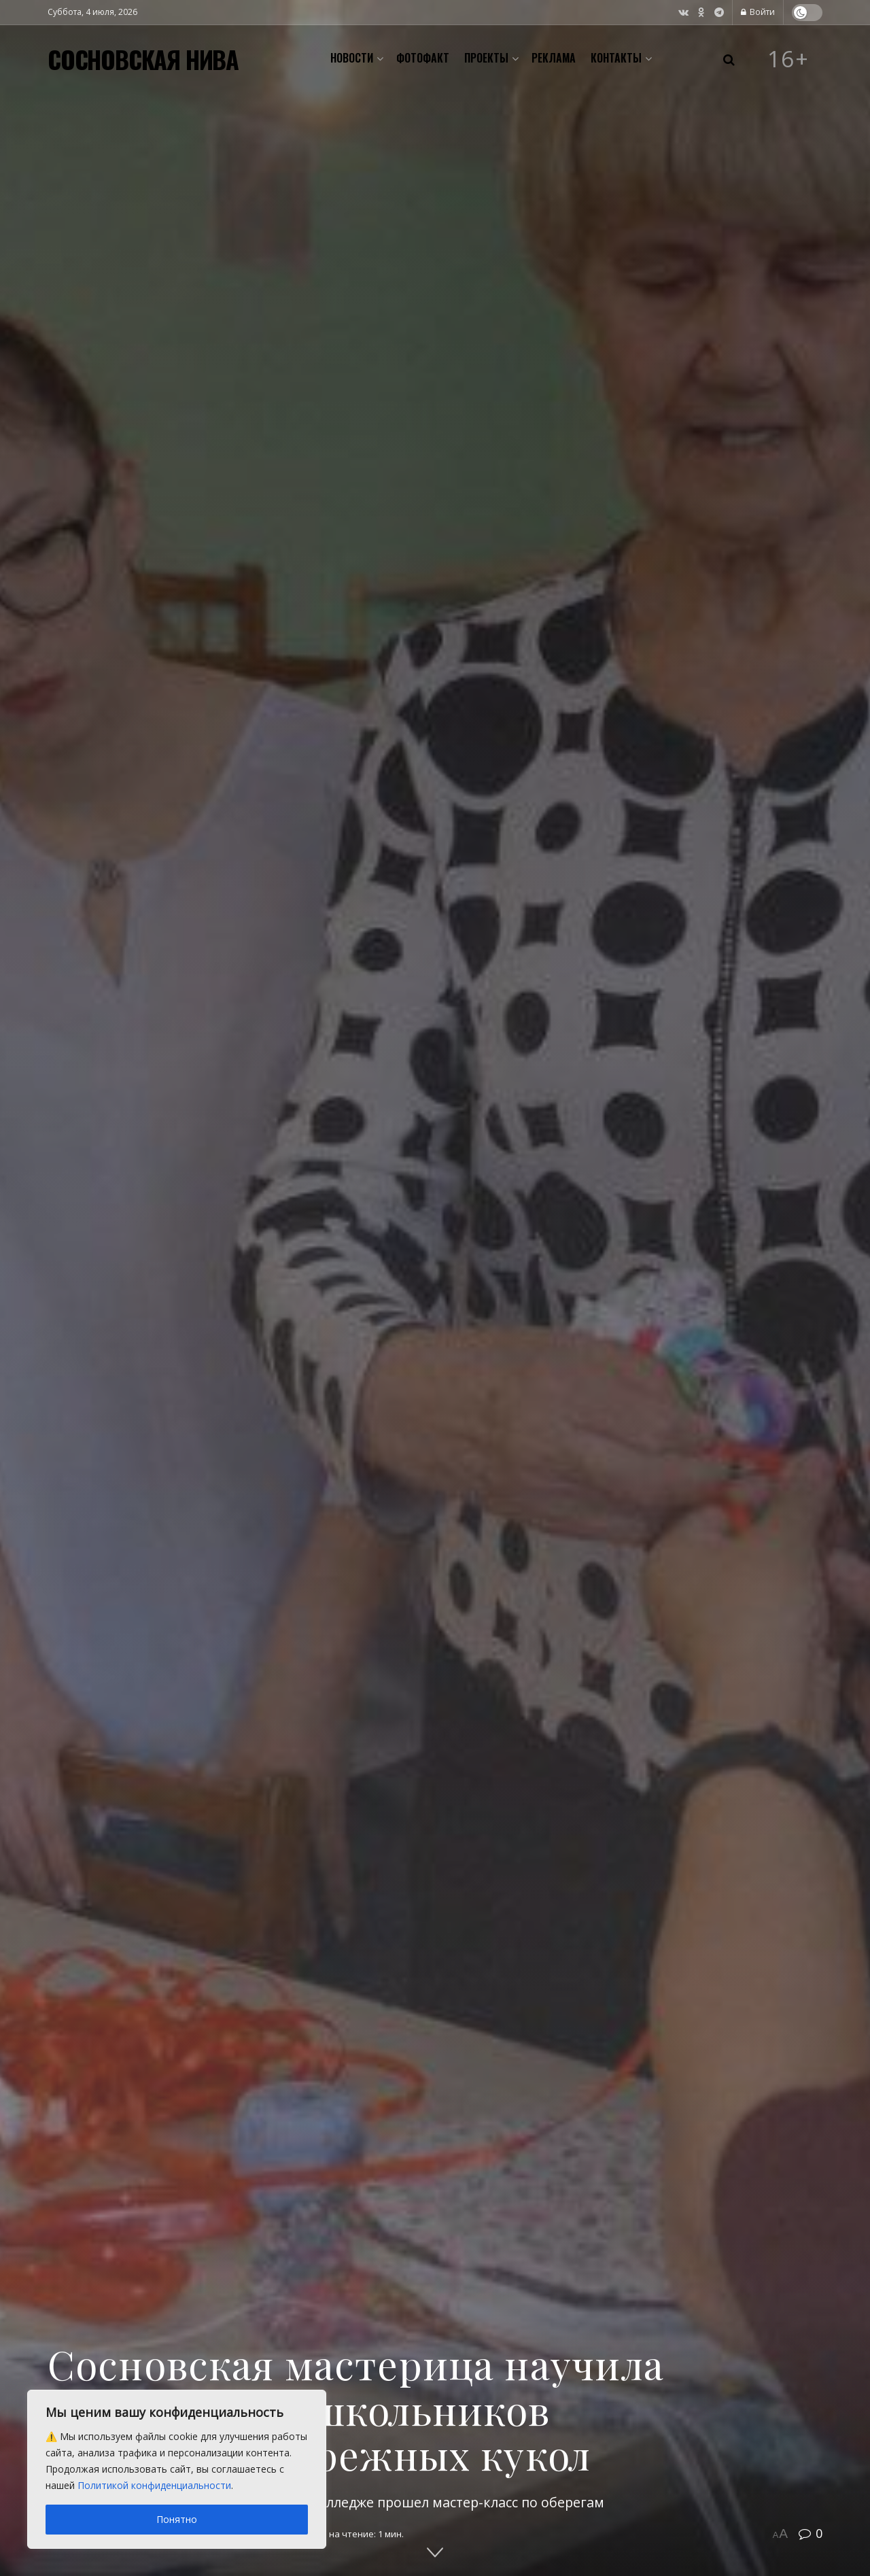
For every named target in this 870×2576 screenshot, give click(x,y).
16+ (788, 59)
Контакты (616, 58)
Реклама (554, 58)
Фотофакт (422, 58)
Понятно (176, 2519)
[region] (176, 2469)
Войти (758, 12)
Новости (351, 58)
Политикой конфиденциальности (154, 2485)
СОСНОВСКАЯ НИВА (143, 59)
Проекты (486, 58)
